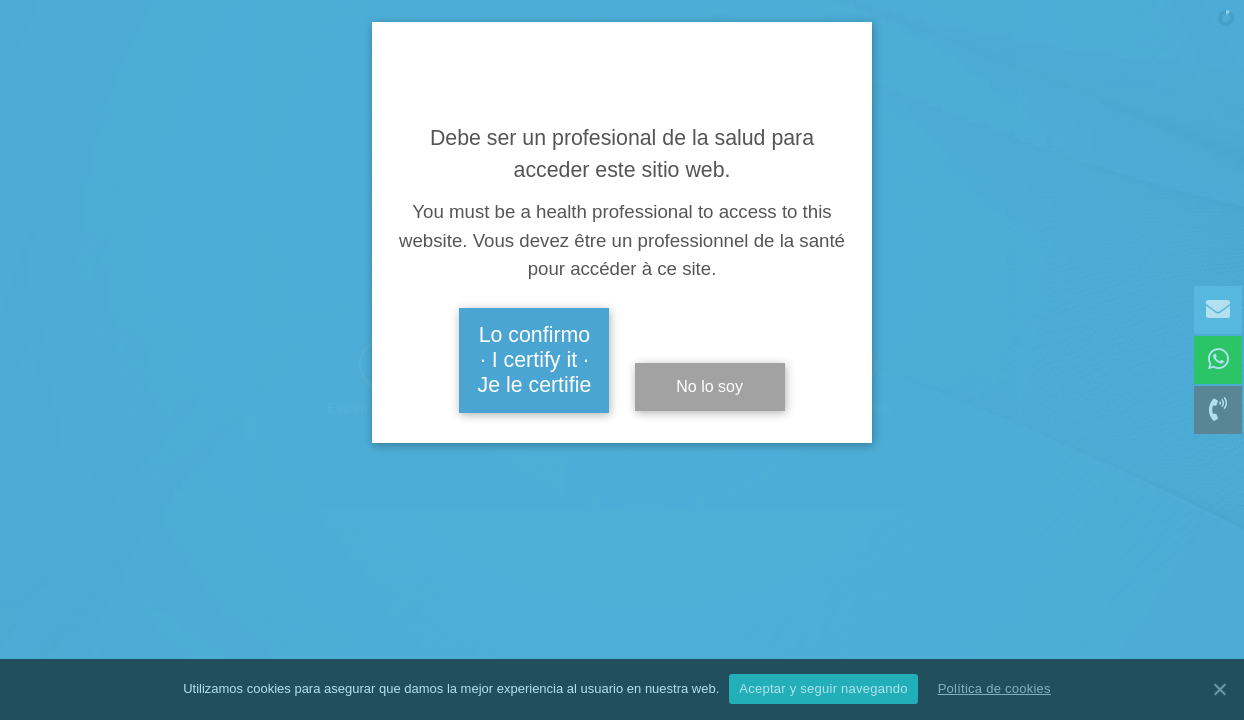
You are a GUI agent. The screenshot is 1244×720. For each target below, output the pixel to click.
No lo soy (709, 386)
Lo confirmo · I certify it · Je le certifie (535, 360)
